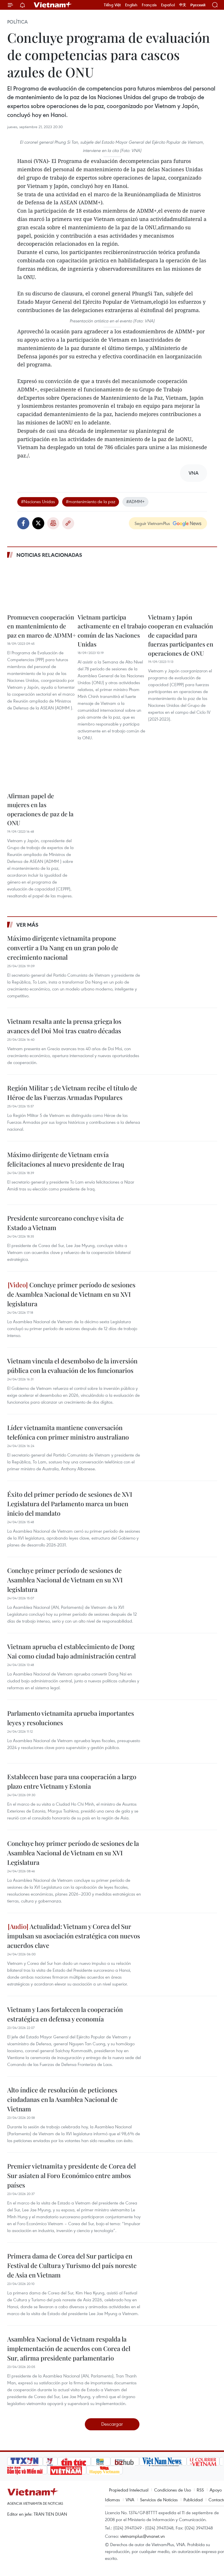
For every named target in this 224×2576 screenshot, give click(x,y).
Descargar (112, 2424)
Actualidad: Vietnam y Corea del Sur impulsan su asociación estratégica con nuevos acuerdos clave (73, 1936)
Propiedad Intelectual (128, 2490)
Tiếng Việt (112, 4)
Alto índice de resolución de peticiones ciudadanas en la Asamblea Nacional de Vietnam (62, 2099)
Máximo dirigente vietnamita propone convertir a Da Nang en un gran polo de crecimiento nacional (62, 947)
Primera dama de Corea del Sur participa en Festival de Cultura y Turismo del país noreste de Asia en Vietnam (72, 2265)
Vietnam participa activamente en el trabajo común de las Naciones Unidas (112, 630)
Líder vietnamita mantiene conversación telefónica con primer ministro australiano (68, 1432)
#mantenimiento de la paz (90, 501)
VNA (130, 2499)
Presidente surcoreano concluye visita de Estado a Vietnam (65, 1223)
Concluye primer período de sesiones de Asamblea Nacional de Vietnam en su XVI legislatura (71, 1294)
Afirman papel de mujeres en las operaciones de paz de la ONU (40, 809)
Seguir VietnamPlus (152, 523)
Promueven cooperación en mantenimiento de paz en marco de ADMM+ (41, 626)
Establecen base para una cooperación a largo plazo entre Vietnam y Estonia (71, 1781)
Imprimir (53, 523)
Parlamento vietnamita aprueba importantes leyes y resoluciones (70, 1718)
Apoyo (216, 2490)
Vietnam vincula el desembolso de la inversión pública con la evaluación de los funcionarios (72, 1366)
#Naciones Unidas (38, 501)
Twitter (38, 523)
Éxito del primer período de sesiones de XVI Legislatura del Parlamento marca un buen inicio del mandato (69, 1503)
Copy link (68, 523)
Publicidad (193, 2499)
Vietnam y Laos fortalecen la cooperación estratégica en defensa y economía (65, 2014)
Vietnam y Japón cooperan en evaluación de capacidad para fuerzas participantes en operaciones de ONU (180, 635)
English (131, 4)
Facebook (23, 523)
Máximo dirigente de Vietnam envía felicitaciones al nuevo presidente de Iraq (65, 1159)
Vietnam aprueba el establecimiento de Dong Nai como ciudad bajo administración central (71, 1651)
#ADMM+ (135, 501)
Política (17, 22)
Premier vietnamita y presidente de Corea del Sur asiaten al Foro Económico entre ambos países (71, 2175)
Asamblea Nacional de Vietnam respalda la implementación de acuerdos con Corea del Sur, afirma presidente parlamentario (68, 2348)
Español (168, 4)
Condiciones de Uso (172, 2490)
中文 (182, 5)
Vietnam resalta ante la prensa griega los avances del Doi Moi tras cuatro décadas (64, 1026)
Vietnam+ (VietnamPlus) (52, 5)
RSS (200, 2490)
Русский (198, 5)
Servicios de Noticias (159, 2499)
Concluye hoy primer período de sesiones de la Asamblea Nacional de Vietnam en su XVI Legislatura (73, 1853)
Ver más (27, 924)
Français (149, 4)
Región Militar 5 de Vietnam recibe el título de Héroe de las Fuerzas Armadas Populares (72, 1093)
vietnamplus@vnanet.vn (142, 2536)
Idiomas (112, 2499)
